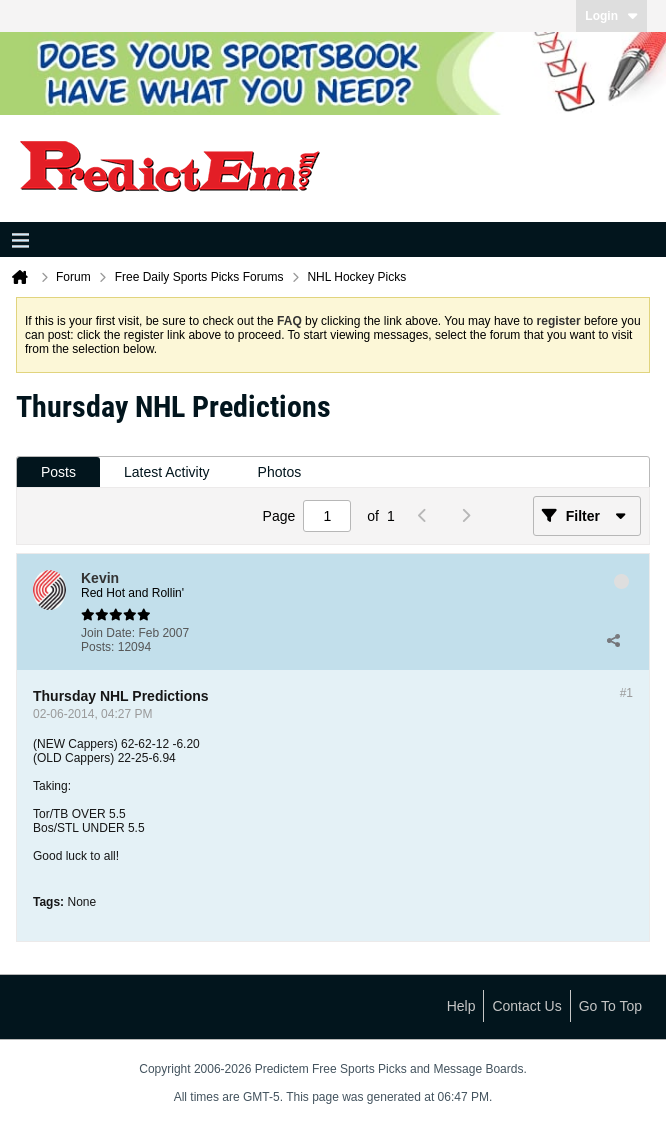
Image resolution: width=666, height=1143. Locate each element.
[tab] (58, 472)
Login (611, 16)
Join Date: (108, 633)
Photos (280, 472)
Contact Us (526, 1006)
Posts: (97, 647)
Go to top (610, 1006)
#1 (626, 693)
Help (461, 1006)
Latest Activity (167, 472)
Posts (58, 472)
